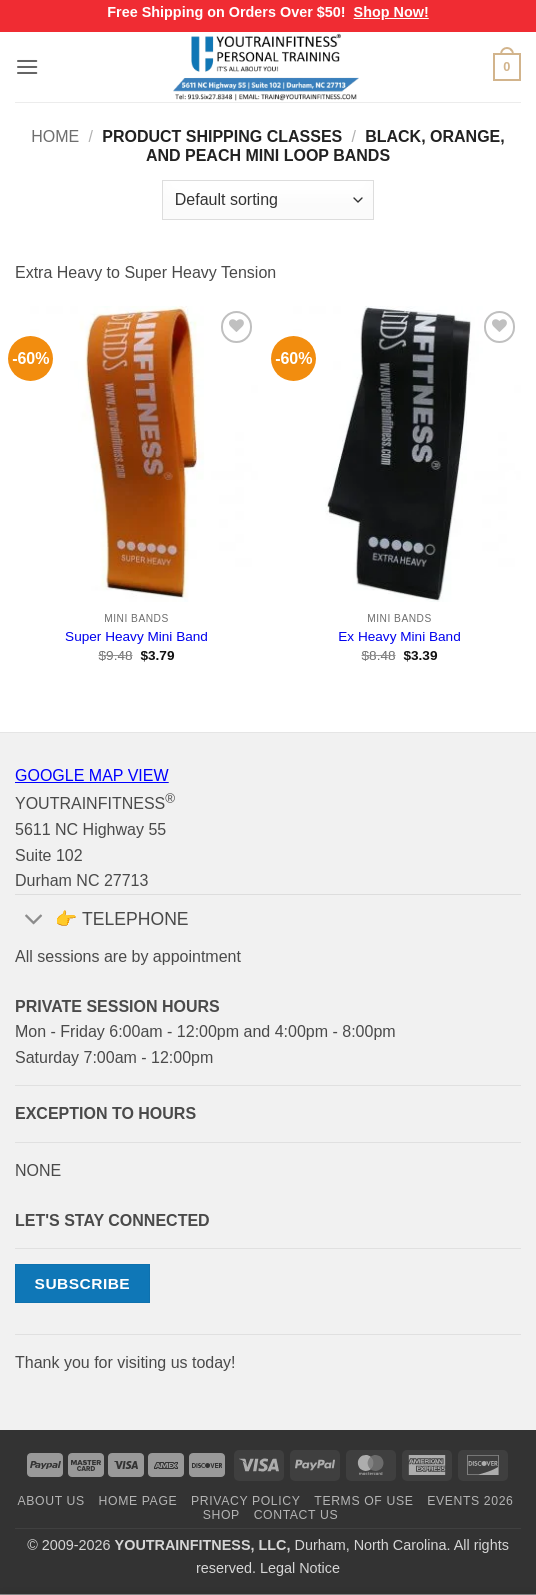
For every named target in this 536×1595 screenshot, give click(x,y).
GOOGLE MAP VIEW (92, 775)
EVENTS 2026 (470, 1501)
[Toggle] (34, 921)
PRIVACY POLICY (245, 1501)
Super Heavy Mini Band (136, 636)
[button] (27, 66)
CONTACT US (296, 1515)
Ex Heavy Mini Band (399, 636)
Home (55, 136)
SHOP (221, 1515)
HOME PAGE (138, 1501)
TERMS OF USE (363, 1501)
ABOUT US (51, 1501)
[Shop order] (268, 200)
